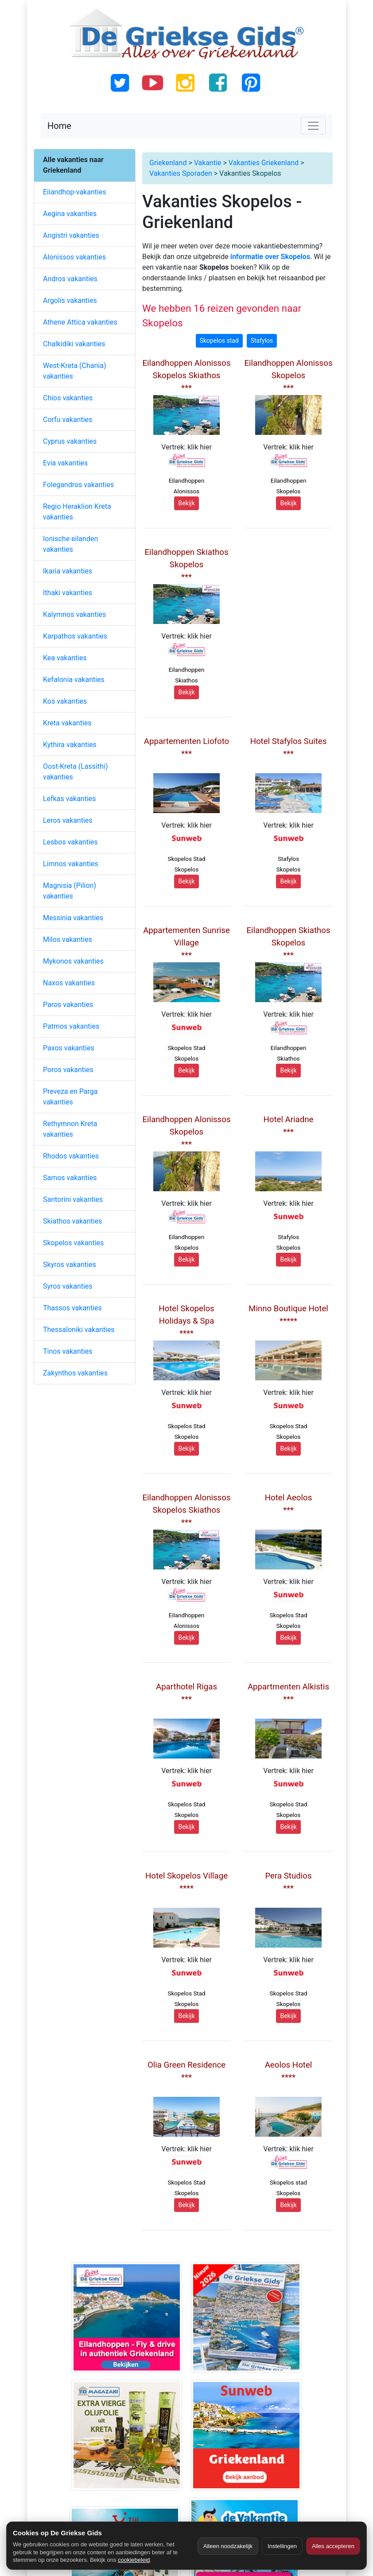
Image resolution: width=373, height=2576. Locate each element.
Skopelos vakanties (73, 1243)
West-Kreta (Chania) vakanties (74, 370)
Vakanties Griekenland (264, 163)
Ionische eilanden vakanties (70, 544)
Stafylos (262, 340)
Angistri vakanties (71, 235)
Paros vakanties (68, 1004)
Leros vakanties (68, 820)
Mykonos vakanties (73, 961)
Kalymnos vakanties (74, 614)
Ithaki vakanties (67, 593)
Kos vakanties (65, 701)
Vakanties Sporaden (180, 173)
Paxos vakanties (68, 1048)
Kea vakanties (65, 658)
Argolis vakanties (70, 300)
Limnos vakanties (70, 864)
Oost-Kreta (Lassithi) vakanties (75, 771)
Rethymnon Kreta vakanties (70, 1129)
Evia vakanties (65, 463)
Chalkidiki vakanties (74, 344)
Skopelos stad (219, 340)
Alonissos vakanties (74, 257)
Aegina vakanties (70, 213)
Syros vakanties (68, 1286)
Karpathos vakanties (75, 636)
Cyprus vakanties (70, 441)
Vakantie (207, 163)
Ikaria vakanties (67, 571)
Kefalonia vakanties (74, 679)
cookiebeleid (134, 2560)
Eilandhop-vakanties (74, 192)
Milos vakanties (67, 939)
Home (59, 125)
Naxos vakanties (69, 983)
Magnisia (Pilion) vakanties (69, 890)
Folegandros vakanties (78, 484)
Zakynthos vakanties (75, 1373)
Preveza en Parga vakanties (70, 1096)
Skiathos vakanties (72, 1221)
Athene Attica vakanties (80, 322)
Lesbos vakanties (70, 842)
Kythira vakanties (70, 744)
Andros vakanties (70, 279)
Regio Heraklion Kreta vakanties (77, 511)
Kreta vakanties (67, 723)
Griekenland (167, 163)
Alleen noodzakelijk (228, 2546)
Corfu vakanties (67, 419)
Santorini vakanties (73, 1199)
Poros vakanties (68, 1069)
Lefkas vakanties (69, 798)
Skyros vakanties (69, 1264)
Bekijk (186, 503)
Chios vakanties (68, 398)
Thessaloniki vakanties (79, 1329)
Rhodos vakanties (71, 1156)
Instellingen (282, 2546)
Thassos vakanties (72, 1308)
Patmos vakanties (71, 1026)
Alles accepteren (333, 2546)
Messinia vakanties (73, 918)
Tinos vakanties (67, 1351)
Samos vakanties (70, 1178)
